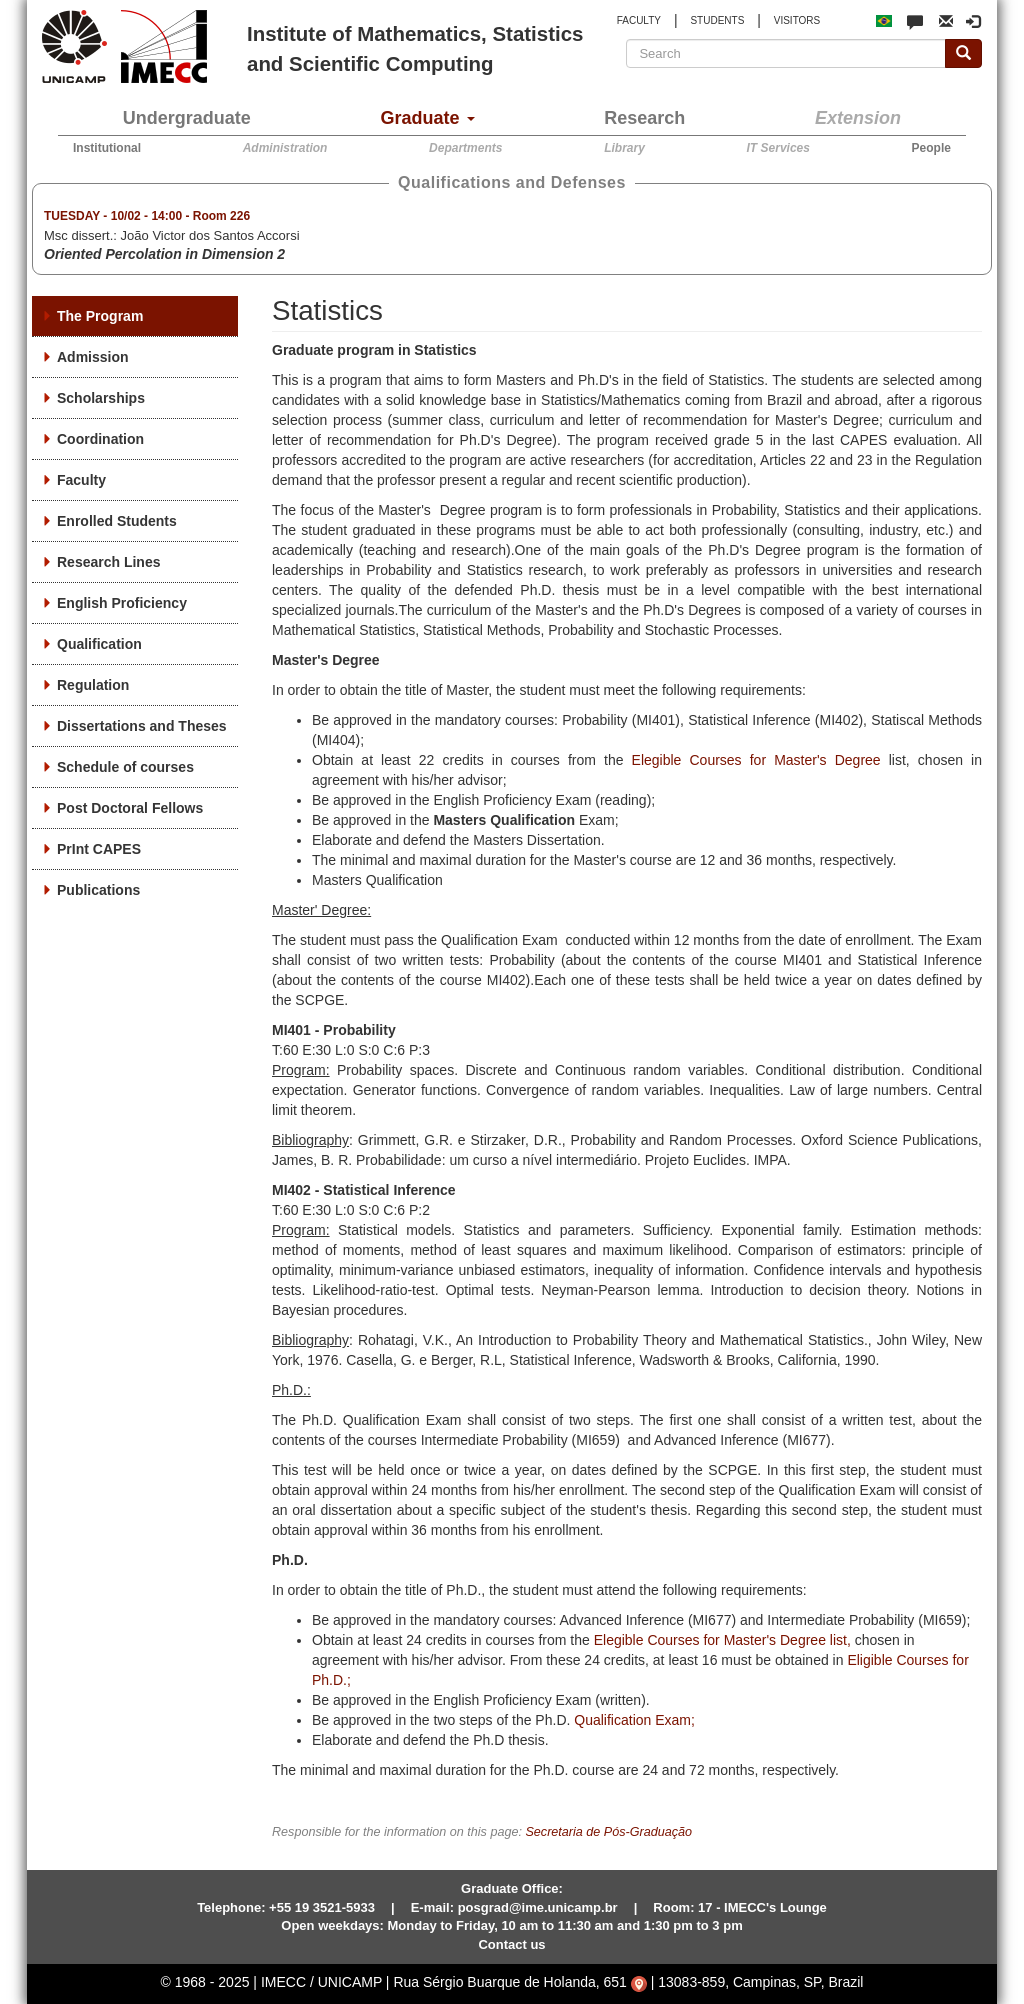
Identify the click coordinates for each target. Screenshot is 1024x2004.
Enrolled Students (117, 521)
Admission (93, 357)
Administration (285, 148)
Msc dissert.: (172, 236)
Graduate (428, 118)
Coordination (100, 439)
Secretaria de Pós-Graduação (608, 1832)
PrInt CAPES (99, 849)
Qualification (99, 644)
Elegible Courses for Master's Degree (756, 760)
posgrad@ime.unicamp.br (538, 1907)
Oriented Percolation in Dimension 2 (164, 254)
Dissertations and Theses (142, 726)
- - (147, 216)
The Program (100, 316)
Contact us (511, 1944)
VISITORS (797, 20)
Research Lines (109, 562)
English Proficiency (122, 603)
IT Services (778, 148)
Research (644, 118)
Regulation (93, 685)
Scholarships (101, 398)
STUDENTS (717, 20)
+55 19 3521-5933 (322, 1907)
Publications (98, 890)
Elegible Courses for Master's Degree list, (722, 1640)
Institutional (107, 148)
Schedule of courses (125, 767)
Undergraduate (187, 118)
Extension (858, 118)
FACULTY (639, 20)
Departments (465, 148)
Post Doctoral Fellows (130, 808)
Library (624, 148)
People (931, 148)
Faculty (81, 480)
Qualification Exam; (634, 1720)
